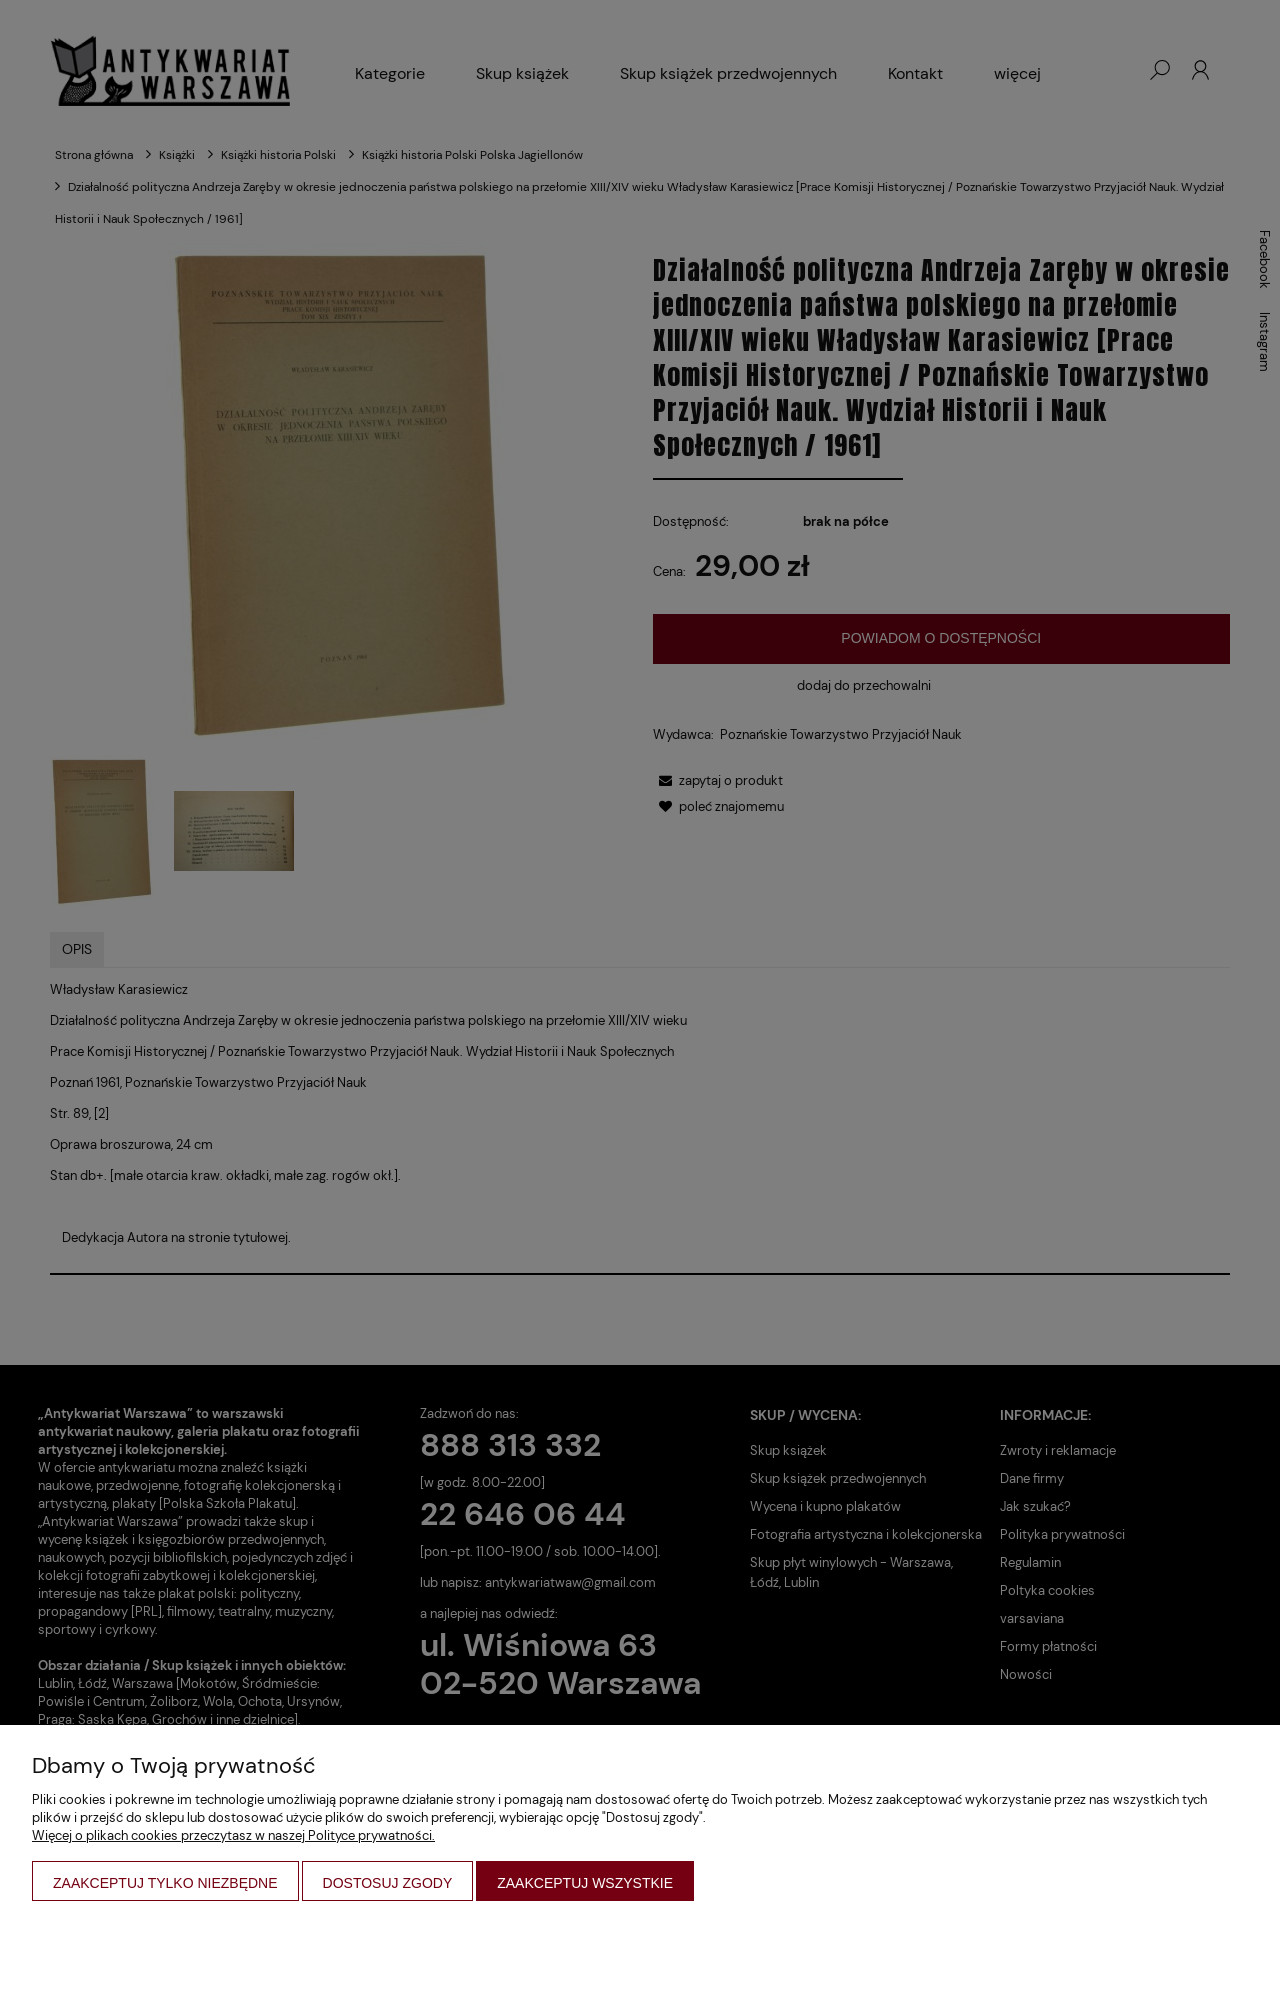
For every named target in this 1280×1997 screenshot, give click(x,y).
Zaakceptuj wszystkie (585, 1883)
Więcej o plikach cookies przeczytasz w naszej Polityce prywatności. (233, 1835)
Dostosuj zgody (388, 1883)
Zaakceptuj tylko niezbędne (165, 1883)
